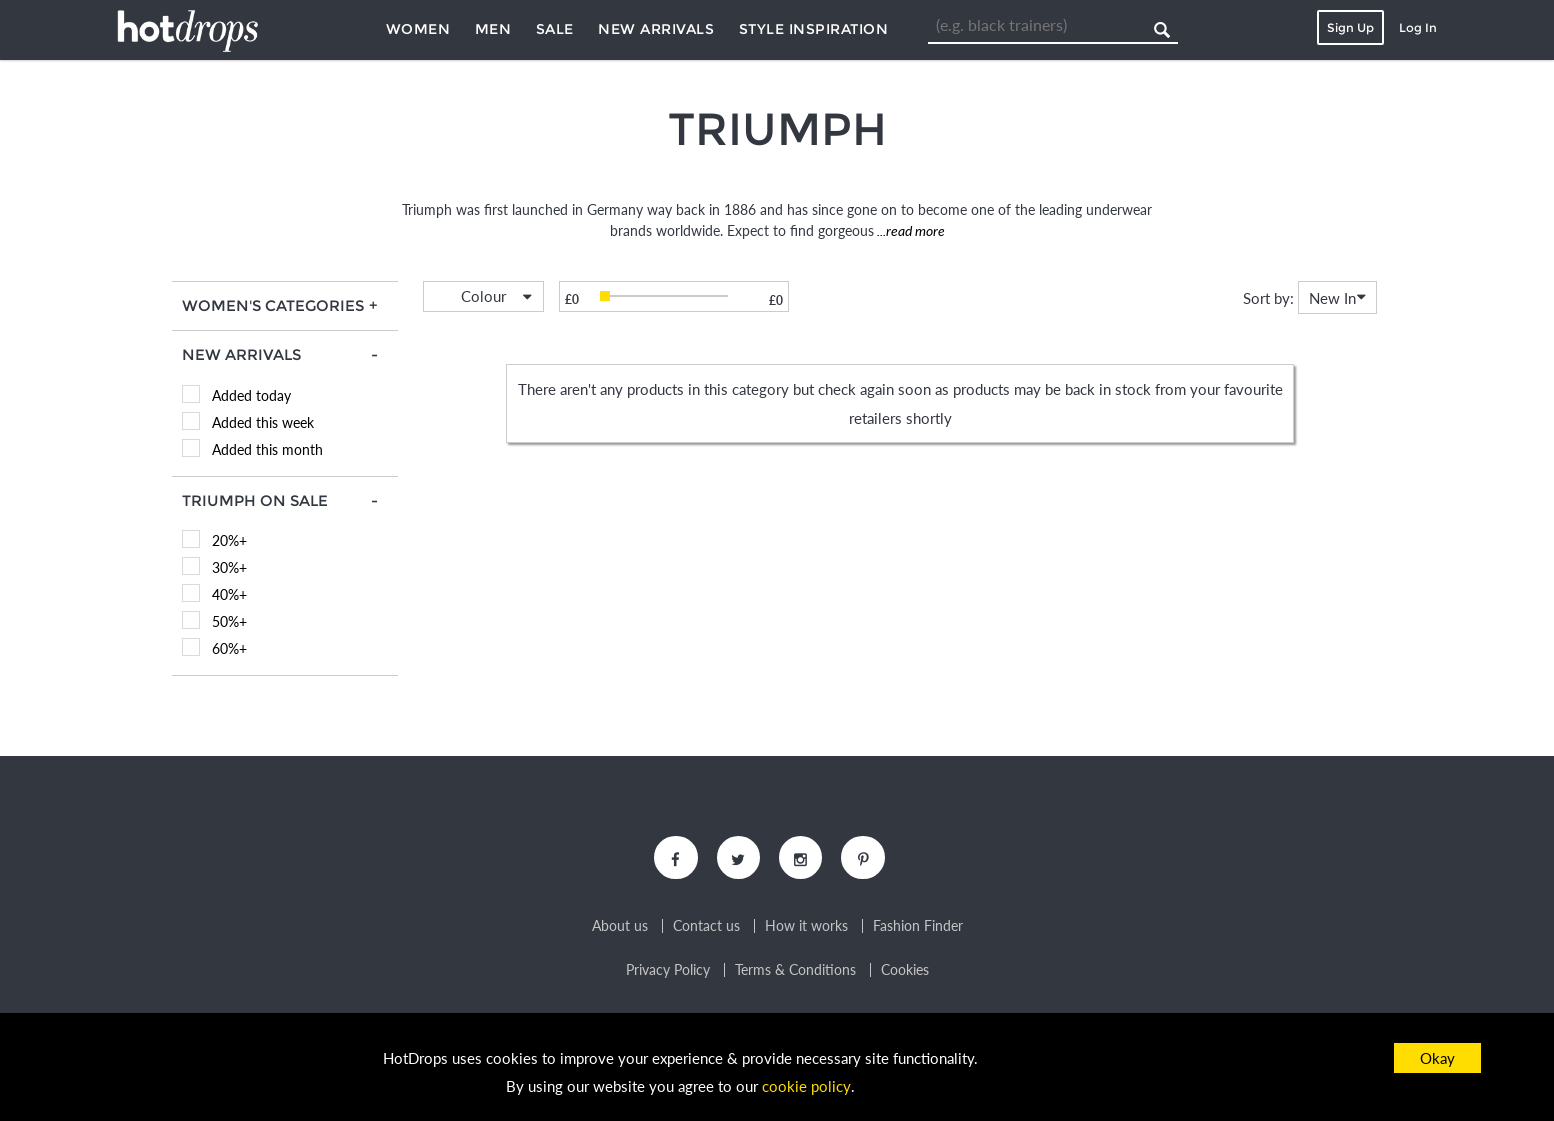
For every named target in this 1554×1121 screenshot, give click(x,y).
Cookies (905, 972)
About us (620, 928)
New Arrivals (656, 29)
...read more (909, 230)
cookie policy (806, 1087)
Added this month (267, 449)
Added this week (263, 422)
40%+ (229, 594)
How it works (806, 928)
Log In (1418, 27)
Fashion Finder (918, 928)
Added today (251, 395)
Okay (1437, 1058)
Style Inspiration (814, 29)
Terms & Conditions (795, 972)
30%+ (229, 567)
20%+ (229, 540)
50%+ (229, 621)
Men (493, 29)
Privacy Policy (668, 972)
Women (418, 29)
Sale (555, 29)
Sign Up (1350, 27)
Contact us (706, 928)
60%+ (229, 648)
